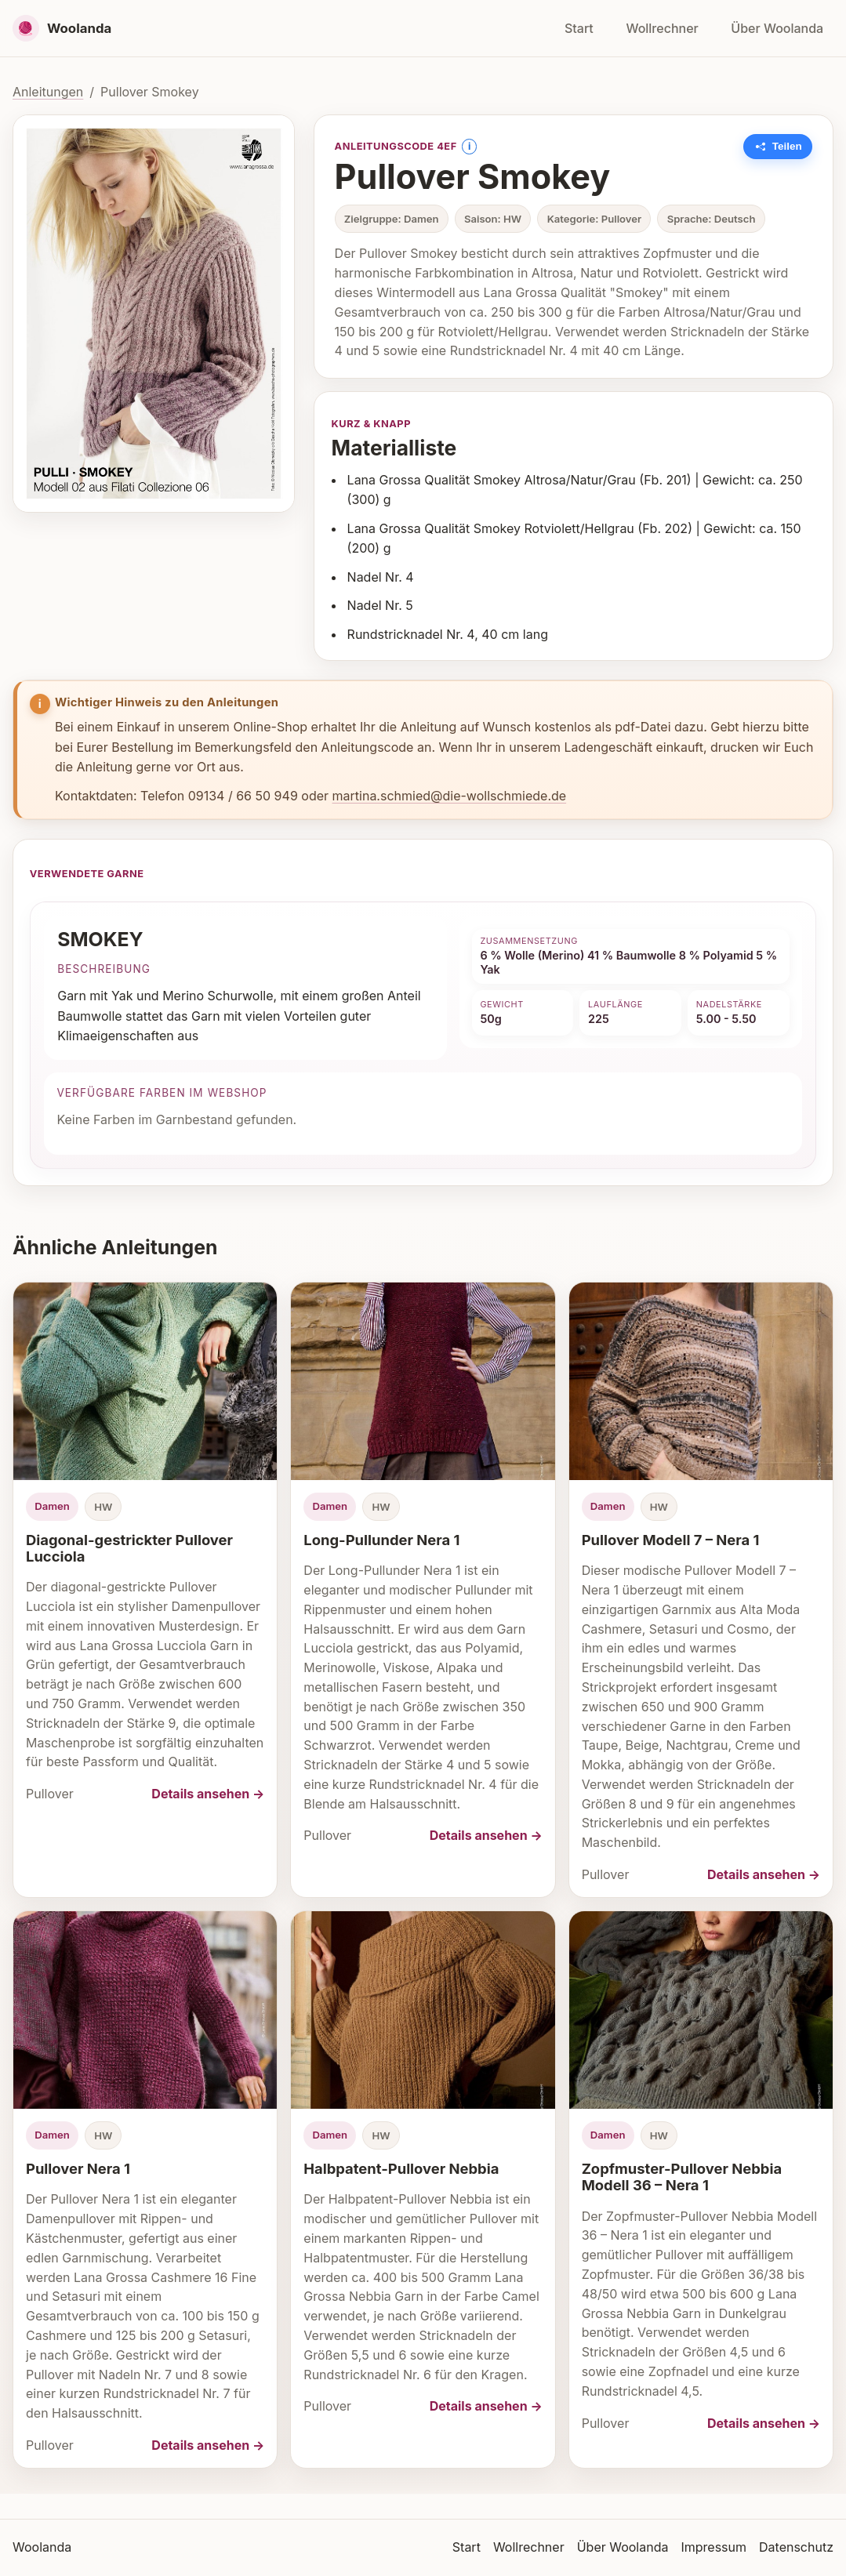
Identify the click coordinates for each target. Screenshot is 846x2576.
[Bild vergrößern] (153, 313)
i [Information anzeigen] (469, 146)
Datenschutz (796, 2547)
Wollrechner (662, 28)
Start (579, 28)
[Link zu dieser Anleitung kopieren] (778, 146)
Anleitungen (48, 92)
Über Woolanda (777, 28)
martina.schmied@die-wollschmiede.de (449, 796)
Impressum (713, 2547)
